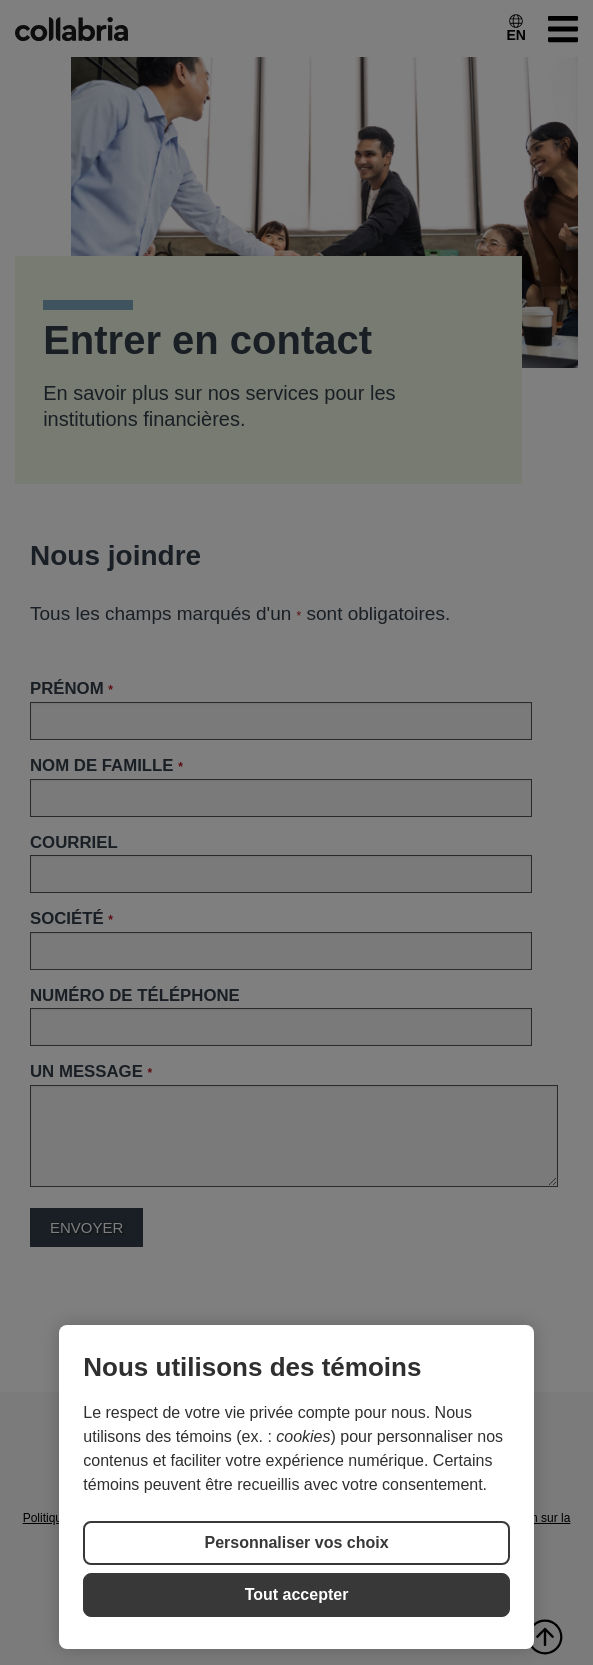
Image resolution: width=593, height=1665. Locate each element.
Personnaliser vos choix (296, 1542)
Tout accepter (297, 1594)
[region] (296, 1487)
